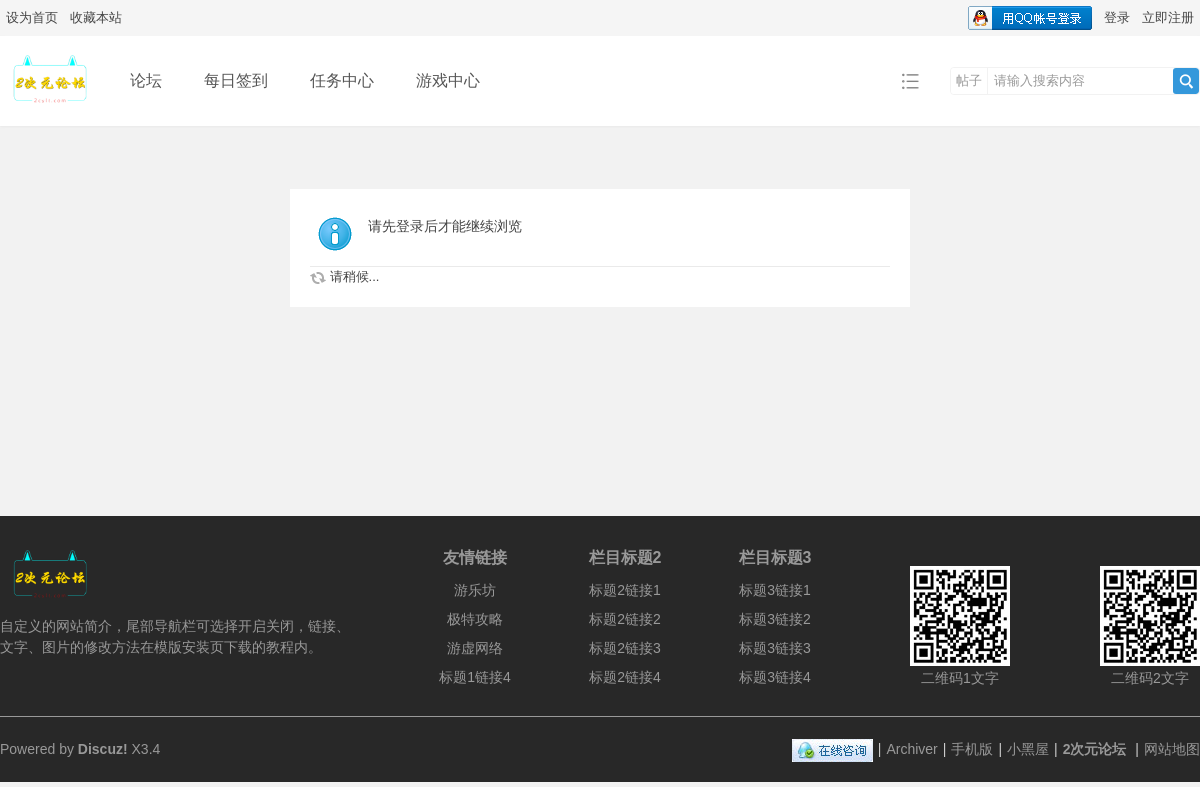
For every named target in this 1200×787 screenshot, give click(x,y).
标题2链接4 (625, 677)
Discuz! (103, 749)
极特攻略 (475, 619)
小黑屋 (1028, 749)
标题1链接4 (475, 677)
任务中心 (342, 80)
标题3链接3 (775, 648)
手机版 (972, 749)
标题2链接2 (625, 619)
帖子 (969, 80)
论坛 (146, 80)
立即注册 (1168, 17)
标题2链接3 (625, 648)
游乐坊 (475, 590)
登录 (1117, 17)
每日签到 (236, 80)
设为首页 (32, 17)
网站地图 (1172, 749)
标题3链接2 (775, 619)
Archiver (911, 749)
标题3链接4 (775, 677)
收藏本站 (96, 17)
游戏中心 (448, 80)
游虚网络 (475, 648)
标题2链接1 (625, 590)
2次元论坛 (1095, 749)
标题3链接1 (775, 590)
